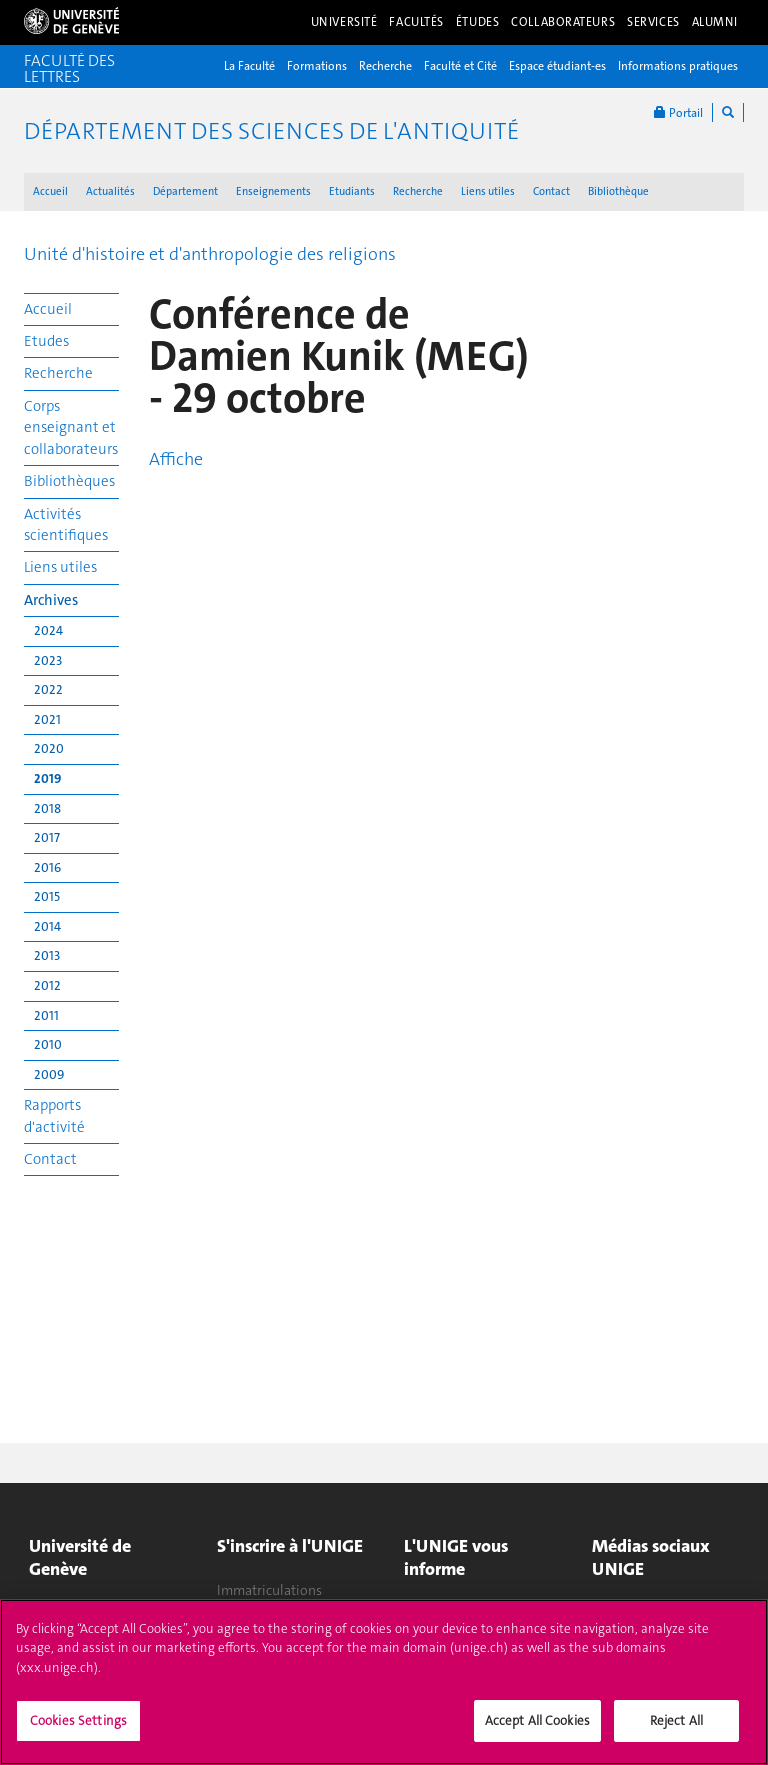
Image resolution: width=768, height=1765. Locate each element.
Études (477, 22)
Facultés (416, 22)
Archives (51, 600)
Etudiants (352, 191)
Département (185, 191)
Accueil (50, 191)
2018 (47, 808)
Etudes (46, 341)
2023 (48, 660)
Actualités (110, 191)
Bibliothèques (69, 481)
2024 (48, 630)
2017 (47, 837)
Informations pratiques (678, 66)
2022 (48, 689)
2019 (47, 778)
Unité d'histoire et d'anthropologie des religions (210, 254)
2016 (47, 867)
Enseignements (273, 191)
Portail (678, 112)
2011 (46, 1015)
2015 (47, 896)
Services (653, 22)
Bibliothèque (618, 191)
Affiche (176, 459)
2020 (49, 748)
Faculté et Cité (460, 66)
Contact (551, 191)
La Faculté (249, 66)
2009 (49, 1074)
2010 (48, 1044)
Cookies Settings (78, 1727)
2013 (47, 955)
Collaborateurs (563, 22)
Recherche (385, 66)
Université (344, 22)
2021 (47, 719)
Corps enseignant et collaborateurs (71, 427)
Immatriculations (269, 1590)
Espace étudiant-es (557, 66)
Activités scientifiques (66, 524)
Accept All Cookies (537, 1727)
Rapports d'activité (54, 1115)
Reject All (676, 1727)
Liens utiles (488, 191)
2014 (47, 926)
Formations (317, 66)
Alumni (715, 22)
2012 (47, 985)
